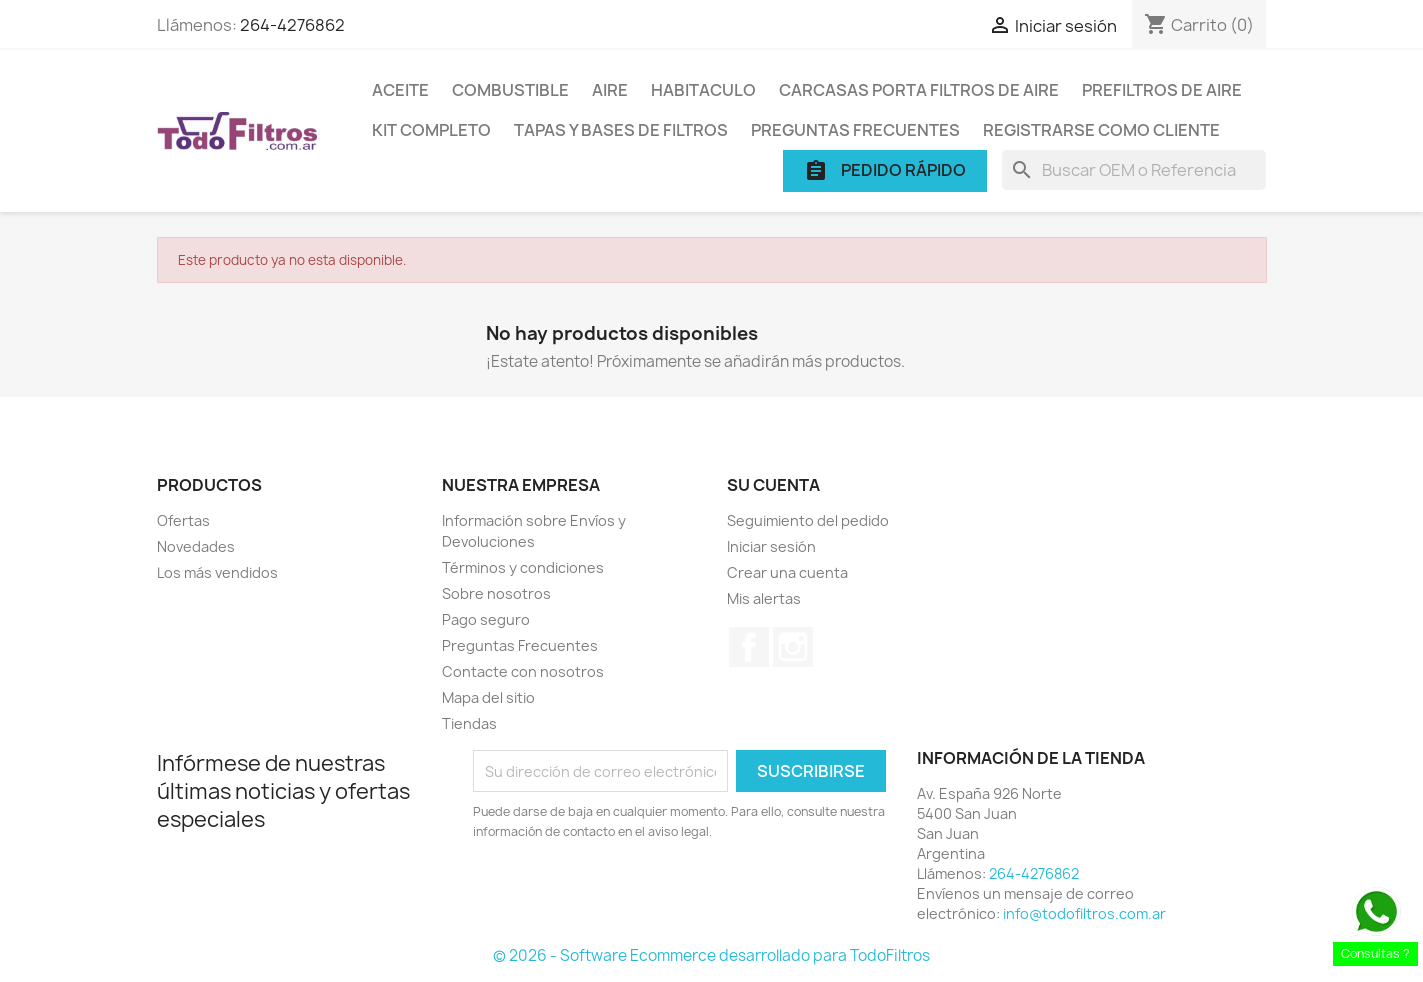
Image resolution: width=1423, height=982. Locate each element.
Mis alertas (764, 598)
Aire (610, 90)
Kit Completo (431, 130)
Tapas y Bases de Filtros (621, 130)
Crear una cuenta (787, 572)
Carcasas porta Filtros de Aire (919, 90)
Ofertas (183, 520)
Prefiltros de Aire (1162, 90)
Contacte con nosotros (523, 671)
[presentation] (640, 897)
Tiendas (469, 723)
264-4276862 (292, 25)
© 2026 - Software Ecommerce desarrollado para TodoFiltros (711, 955)
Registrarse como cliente (1101, 130)
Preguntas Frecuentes (855, 130)
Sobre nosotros (496, 593)
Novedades (196, 546)
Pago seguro (486, 619)
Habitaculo (703, 90)
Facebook (749, 647)
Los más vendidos (217, 572)
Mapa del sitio (488, 697)
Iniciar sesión (771, 546)
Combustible (510, 90)
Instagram (793, 647)
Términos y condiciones (523, 567)
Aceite (400, 90)
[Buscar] (1134, 170)
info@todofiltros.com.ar (1084, 913)
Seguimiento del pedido (808, 520)
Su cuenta (773, 485)
